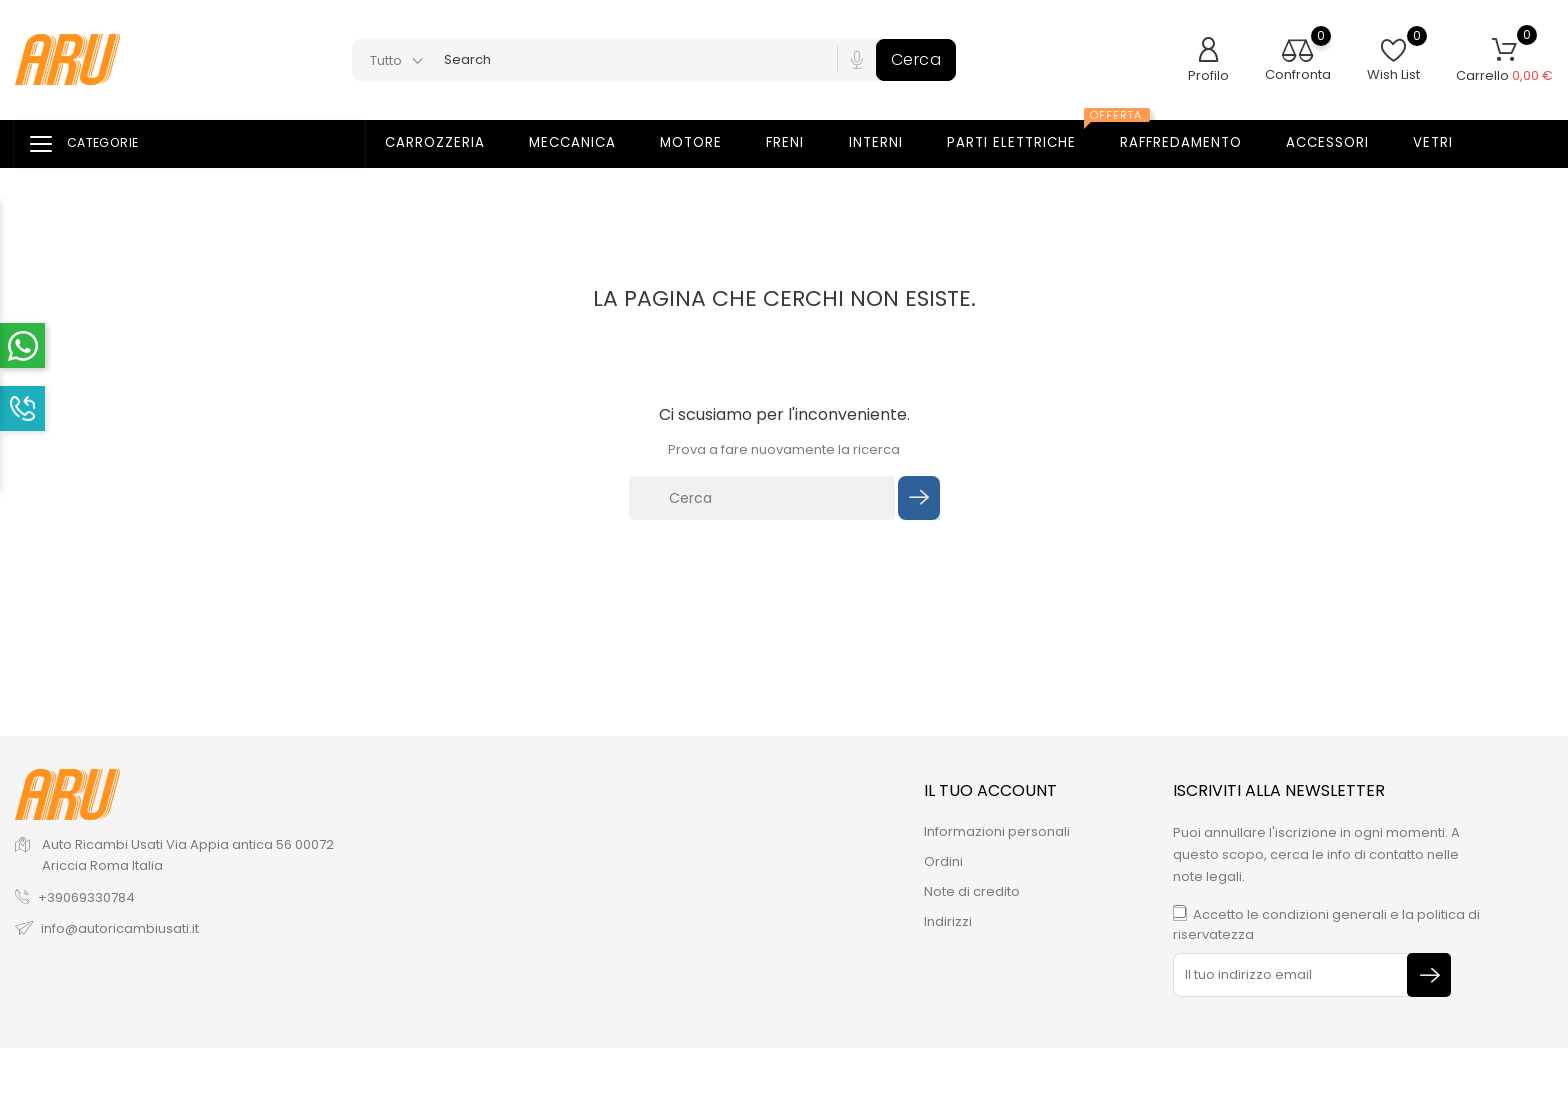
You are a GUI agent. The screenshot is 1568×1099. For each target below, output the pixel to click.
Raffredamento (1193, 143)
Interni (888, 143)
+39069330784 (86, 897)
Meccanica (585, 143)
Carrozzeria (447, 143)
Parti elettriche (1029, 137)
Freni (797, 143)
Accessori (1340, 143)
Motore (703, 143)
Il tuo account (990, 790)
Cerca (916, 59)
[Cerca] (762, 498)
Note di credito (972, 891)
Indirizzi (948, 921)
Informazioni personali (997, 831)
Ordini (943, 861)
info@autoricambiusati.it (120, 928)
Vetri (1445, 143)
